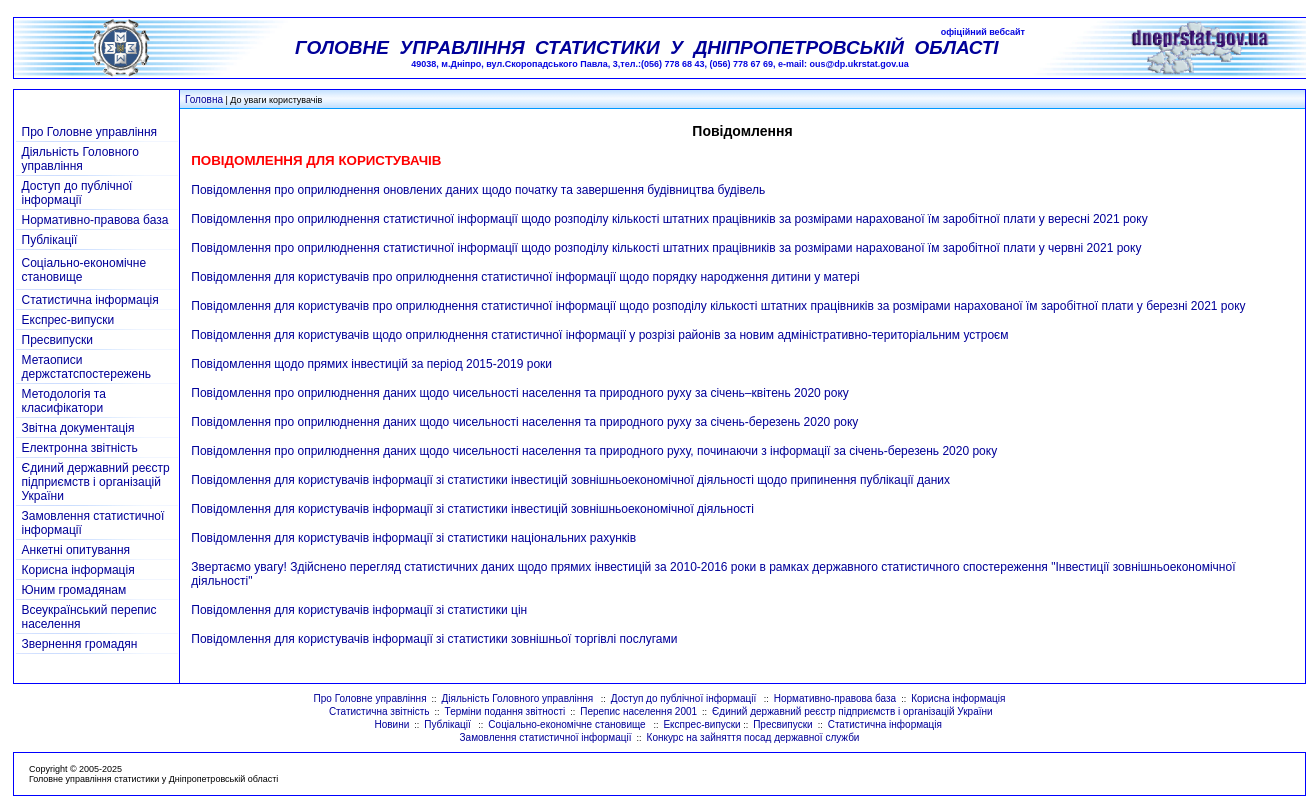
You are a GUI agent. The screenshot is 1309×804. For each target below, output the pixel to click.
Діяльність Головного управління (80, 159)
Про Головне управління (90, 132)
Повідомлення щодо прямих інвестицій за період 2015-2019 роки (371, 364)
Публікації (50, 240)
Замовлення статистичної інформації (546, 737)
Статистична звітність (379, 711)
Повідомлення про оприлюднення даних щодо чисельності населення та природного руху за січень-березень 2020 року (524, 422)
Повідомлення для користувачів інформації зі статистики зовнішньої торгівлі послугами (434, 639)
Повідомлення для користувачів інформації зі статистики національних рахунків (413, 538)
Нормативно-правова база (95, 220)
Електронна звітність (80, 448)
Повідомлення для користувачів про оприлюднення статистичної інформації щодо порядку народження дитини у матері (525, 277)
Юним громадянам (74, 590)
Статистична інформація (90, 300)
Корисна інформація (78, 570)
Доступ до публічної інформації (77, 193)
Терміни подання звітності (505, 711)
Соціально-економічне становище (568, 724)
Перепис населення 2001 (638, 711)
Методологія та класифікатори (64, 401)
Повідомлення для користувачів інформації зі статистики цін (359, 610)
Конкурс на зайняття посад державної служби (753, 737)
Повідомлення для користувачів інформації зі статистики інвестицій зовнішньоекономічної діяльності (472, 509)
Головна (204, 99)
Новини (391, 724)
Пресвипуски (57, 340)
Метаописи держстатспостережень (87, 367)
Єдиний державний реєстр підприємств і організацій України (96, 482)
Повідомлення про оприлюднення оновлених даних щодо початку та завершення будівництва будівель (478, 190)
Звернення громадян (80, 644)
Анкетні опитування (76, 550)
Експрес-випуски (68, 320)
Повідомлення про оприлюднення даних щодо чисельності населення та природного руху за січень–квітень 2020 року (520, 393)
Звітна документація (78, 428)
